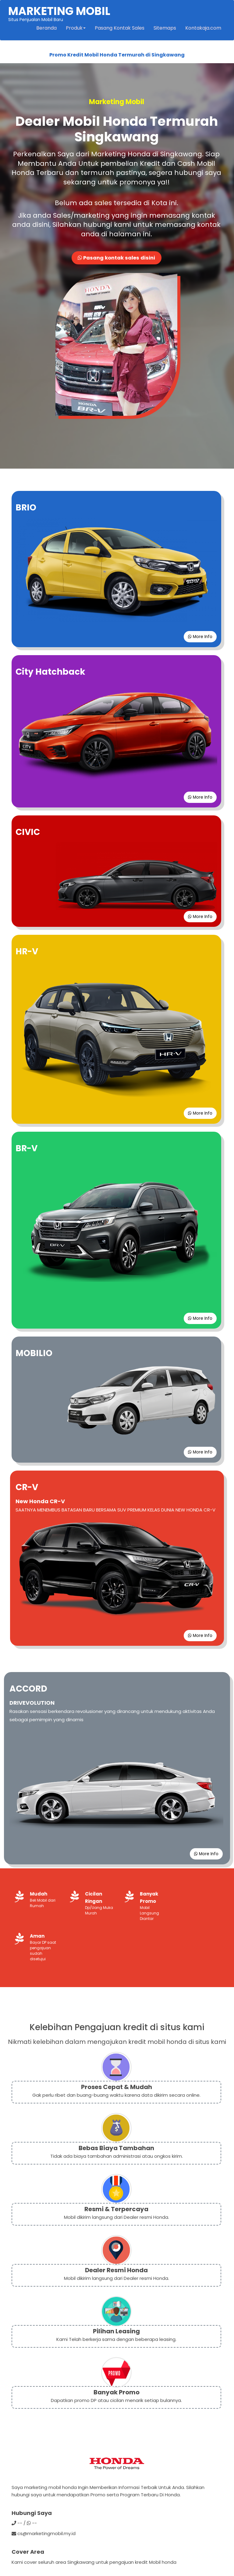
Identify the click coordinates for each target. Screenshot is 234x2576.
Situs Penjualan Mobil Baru (60, 14)
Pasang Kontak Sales (119, 29)
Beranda (46, 29)
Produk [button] (75, 29)
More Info (199, 639)
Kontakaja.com (203, 29)
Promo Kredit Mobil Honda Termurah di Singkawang (117, 56)
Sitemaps (164, 29)
